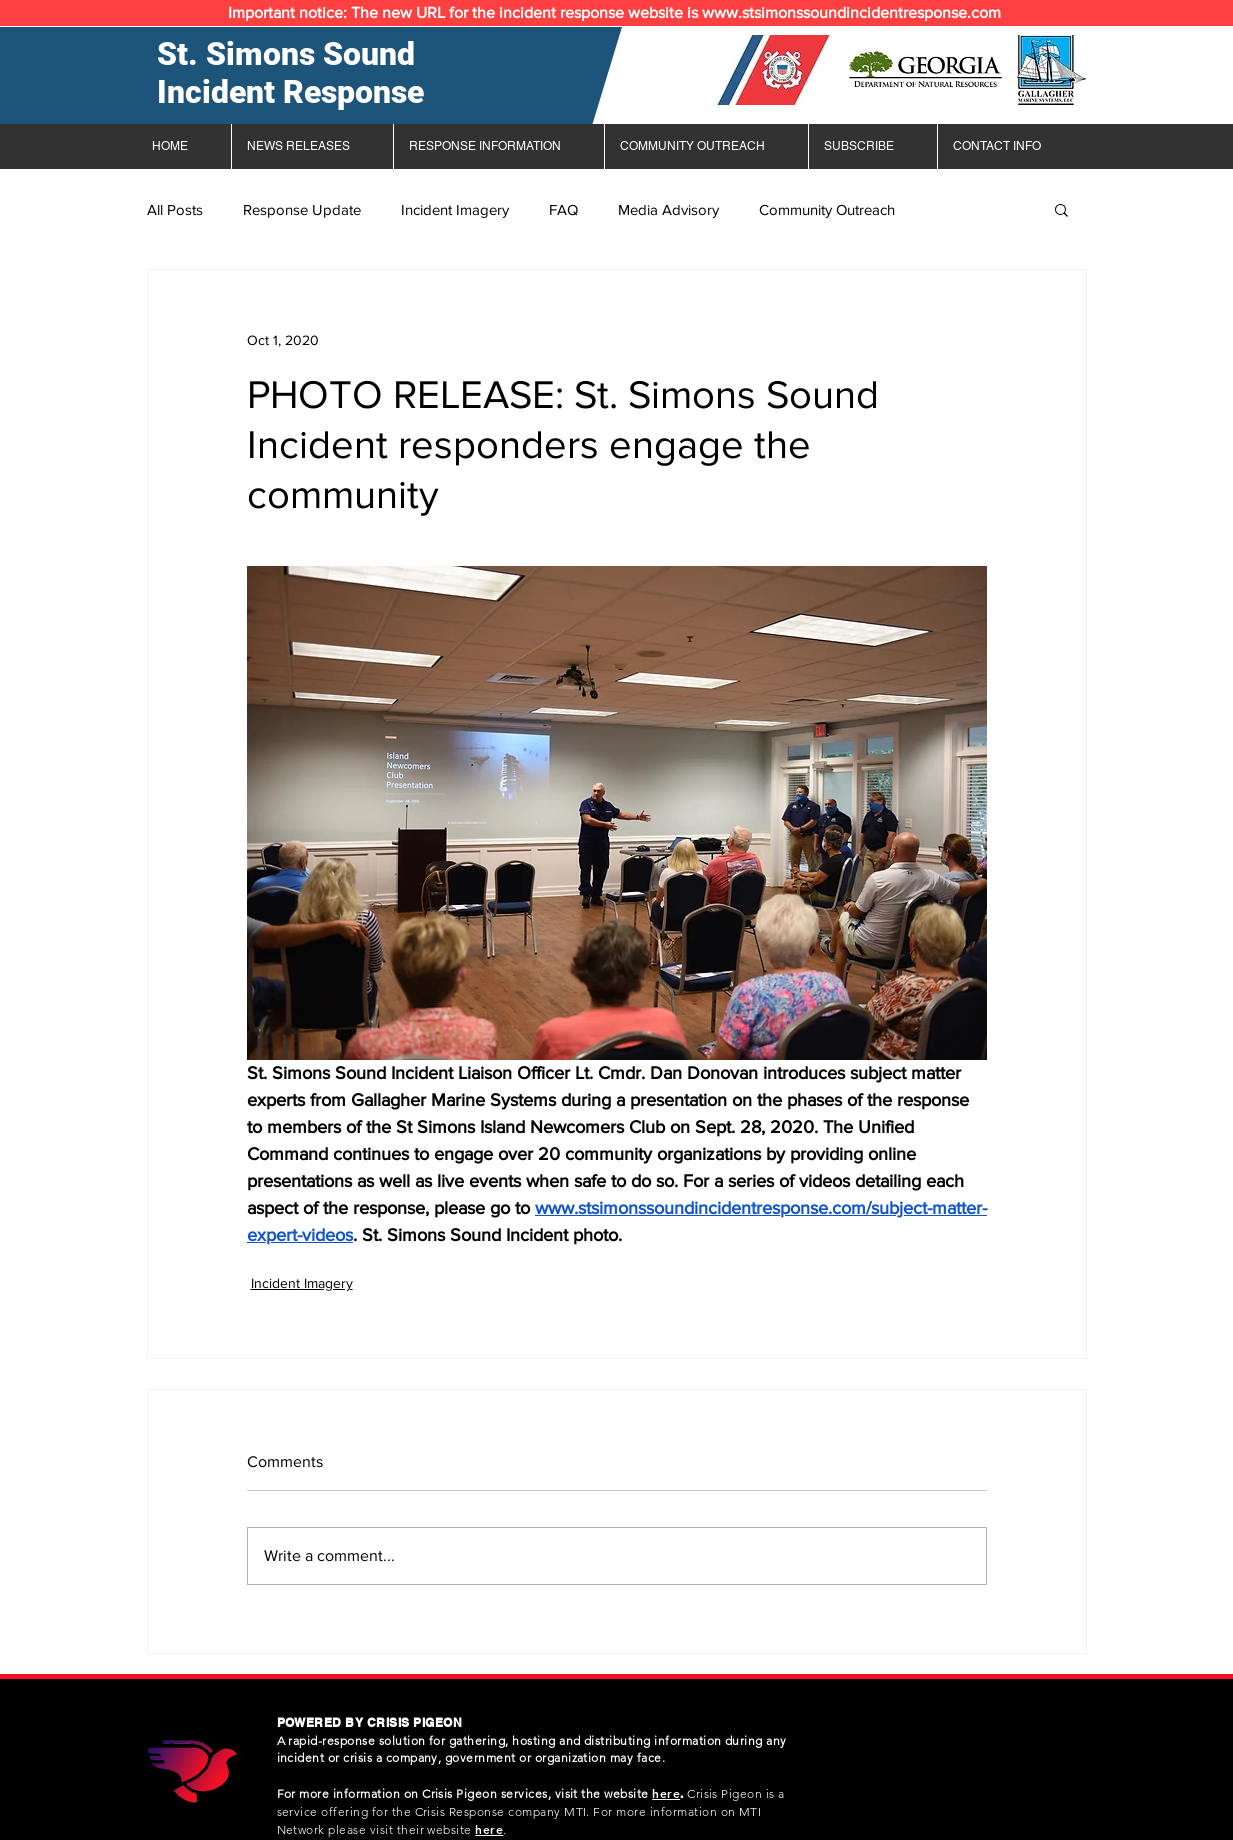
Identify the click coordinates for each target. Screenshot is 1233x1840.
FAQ (563, 209)
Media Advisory (668, 209)
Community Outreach (827, 209)
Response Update (302, 209)
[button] (1061, 209)
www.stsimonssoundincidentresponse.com (851, 12)
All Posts (175, 209)
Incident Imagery (455, 209)
